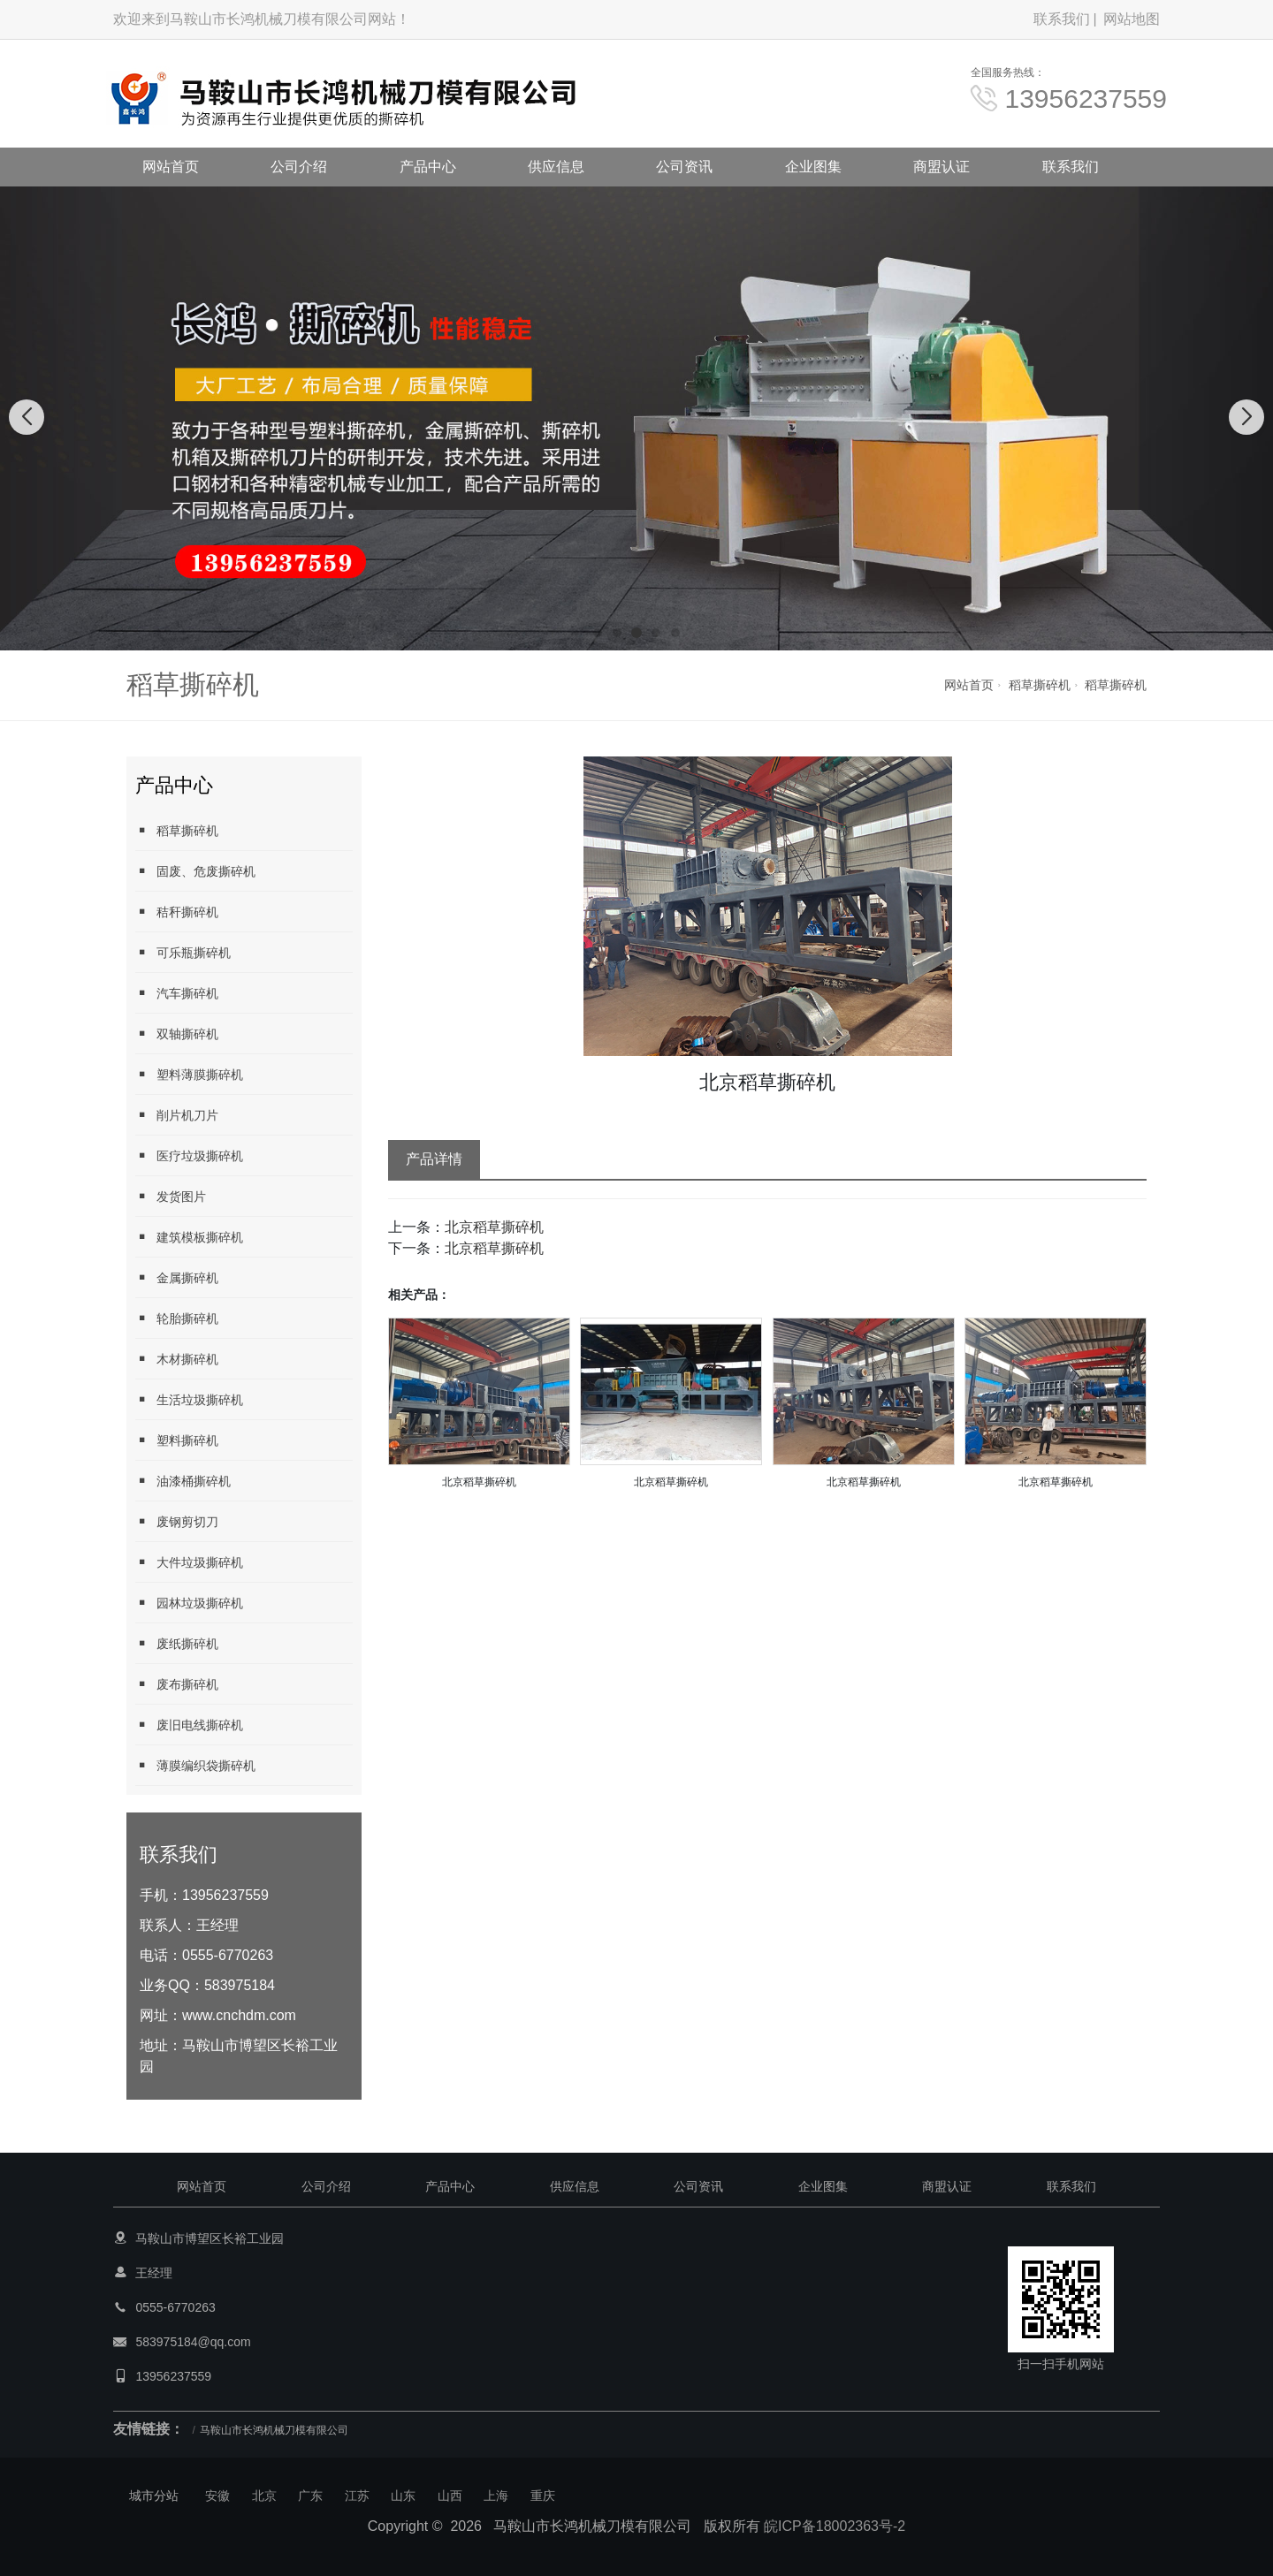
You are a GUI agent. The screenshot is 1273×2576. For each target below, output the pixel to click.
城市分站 (154, 2496)
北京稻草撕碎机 (494, 1227)
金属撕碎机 (176, 1277)
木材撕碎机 (176, 1358)
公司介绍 (299, 166)
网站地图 (1131, 19)
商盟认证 (941, 166)
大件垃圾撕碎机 (189, 1561)
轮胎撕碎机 (176, 1318)
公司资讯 (684, 166)
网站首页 (170, 166)
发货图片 (170, 1196)
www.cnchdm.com (239, 2015)
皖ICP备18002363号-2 (834, 2526)
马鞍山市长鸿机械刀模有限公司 (274, 2430)
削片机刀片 (176, 1114)
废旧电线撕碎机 (189, 1724)
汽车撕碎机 (176, 992)
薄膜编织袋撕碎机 (195, 1765)
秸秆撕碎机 (176, 911)
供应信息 (556, 166)
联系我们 (1061, 19)
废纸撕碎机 (176, 1643)
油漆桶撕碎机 (183, 1480)
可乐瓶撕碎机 (183, 952)
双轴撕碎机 (176, 1033)
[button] (597, 632)
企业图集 (813, 166)
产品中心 (428, 166)
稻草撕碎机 (1040, 685)
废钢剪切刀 (176, 1521)
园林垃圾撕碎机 (189, 1602)
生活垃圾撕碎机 (189, 1399)
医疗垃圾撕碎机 (189, 1155)
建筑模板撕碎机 (189, 1236)
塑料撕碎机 (176, 1440)
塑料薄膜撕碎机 (189, 1074)
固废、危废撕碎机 (195, 870)
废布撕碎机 (176, 1683)
